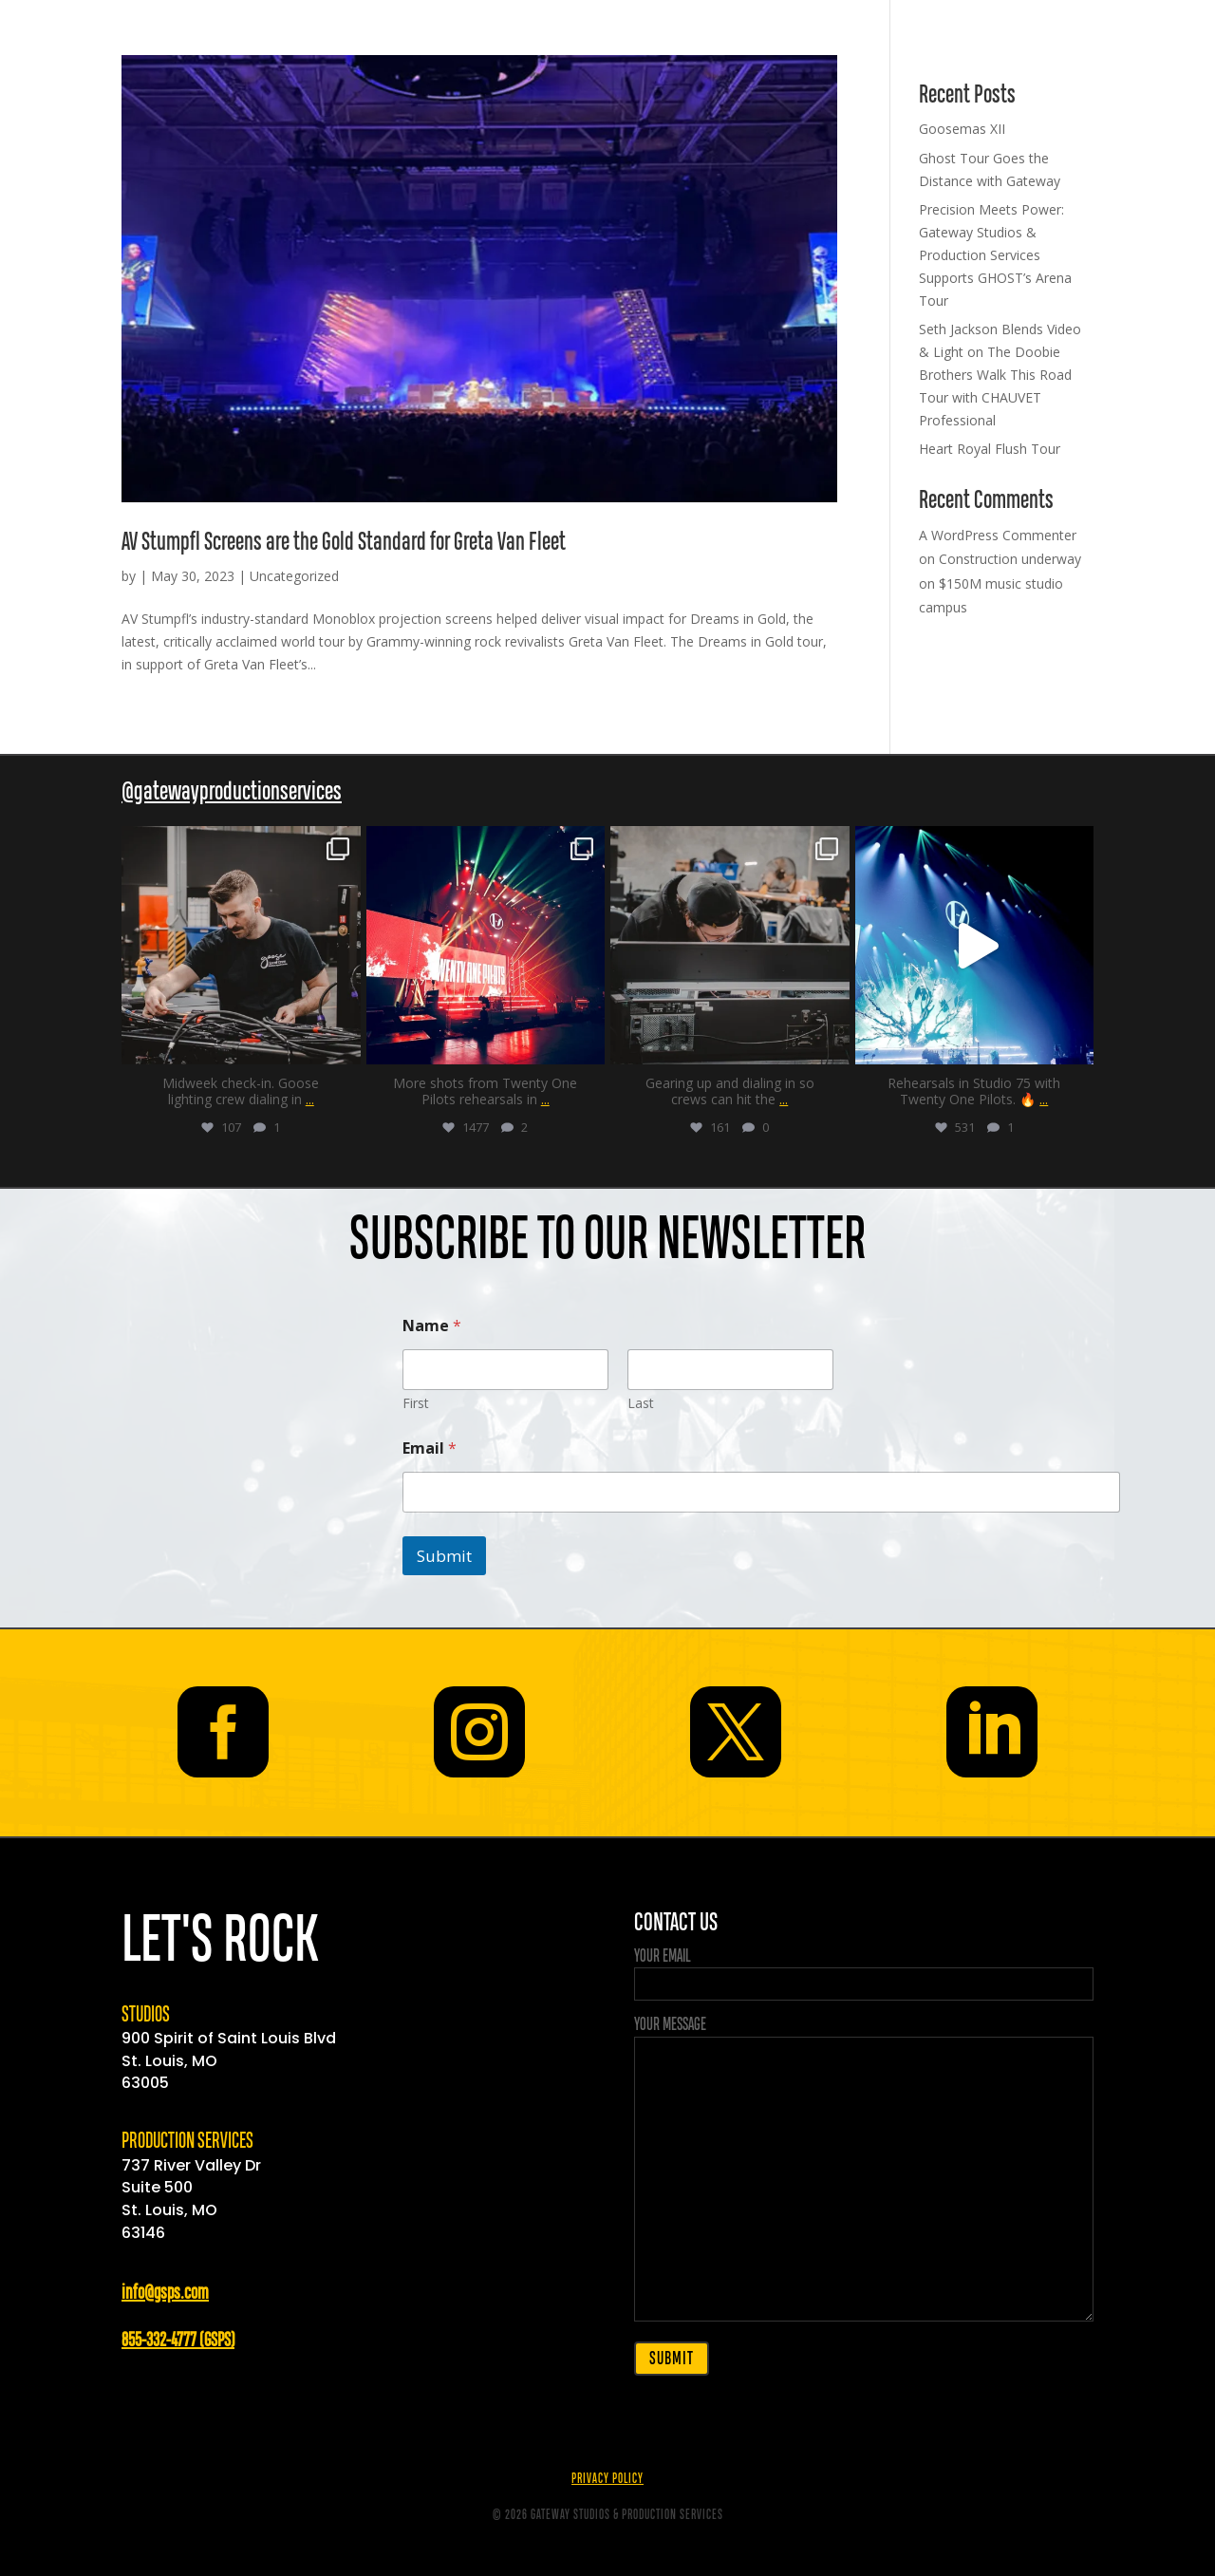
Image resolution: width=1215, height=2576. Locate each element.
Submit (444, 1556)
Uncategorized (294, 576)
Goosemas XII (962, 129)
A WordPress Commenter (997, 535)
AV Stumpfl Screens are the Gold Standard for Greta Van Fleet (344, 543)
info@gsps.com (165, 2294)
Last (640, 1403)
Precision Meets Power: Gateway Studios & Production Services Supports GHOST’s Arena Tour (995, 254)
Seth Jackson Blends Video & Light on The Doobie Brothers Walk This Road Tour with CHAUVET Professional (1000, 374)
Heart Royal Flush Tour (989, 449)
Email (429, 1448)
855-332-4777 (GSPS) (178, 2341)
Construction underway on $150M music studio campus (1000, 582)
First (415, 1403)
